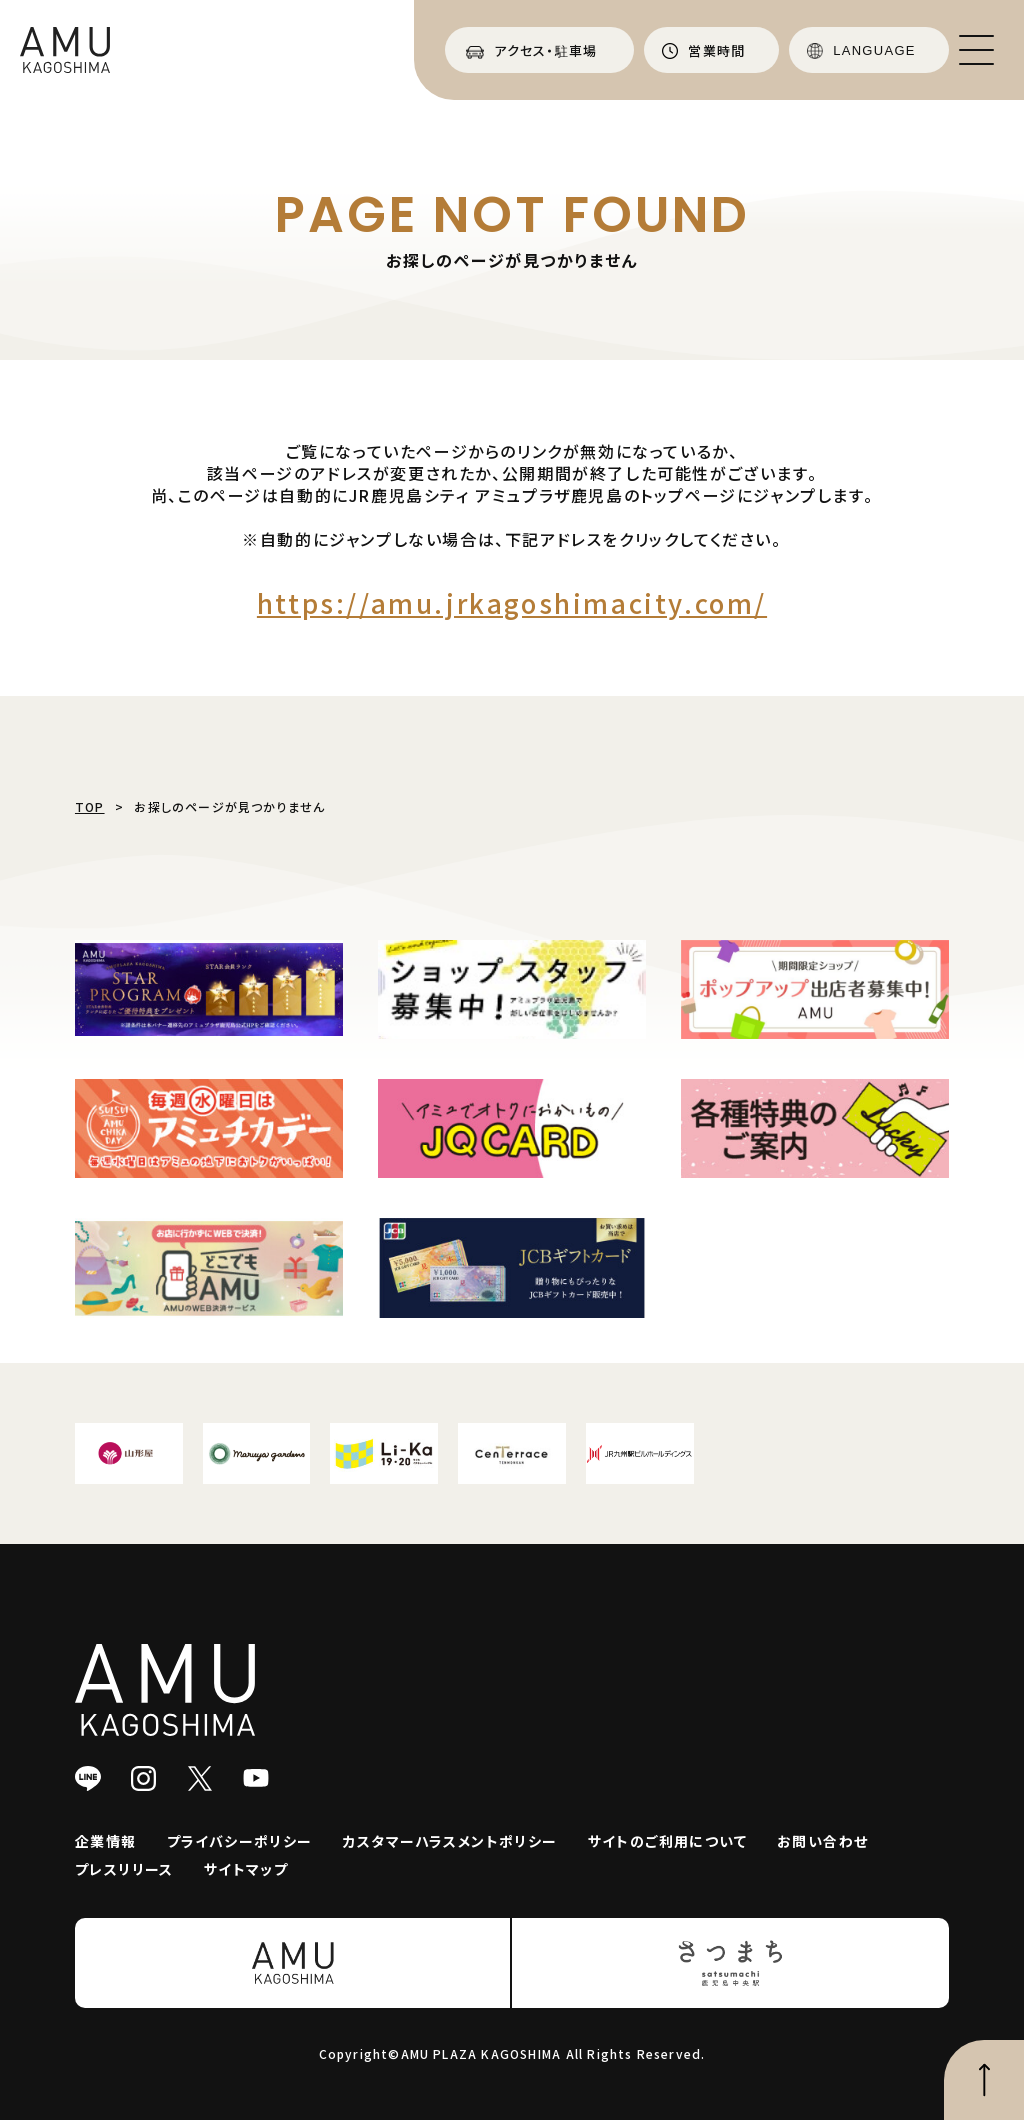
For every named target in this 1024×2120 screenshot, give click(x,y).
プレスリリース (124, 1869)
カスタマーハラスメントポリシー (450, 1841)
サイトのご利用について (667, 1841)
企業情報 (106, 1841)
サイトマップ (246, 1869)
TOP (90, 806)
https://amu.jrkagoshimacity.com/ (512, 602)
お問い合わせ (822, 1841)
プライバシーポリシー (240, 1841)
